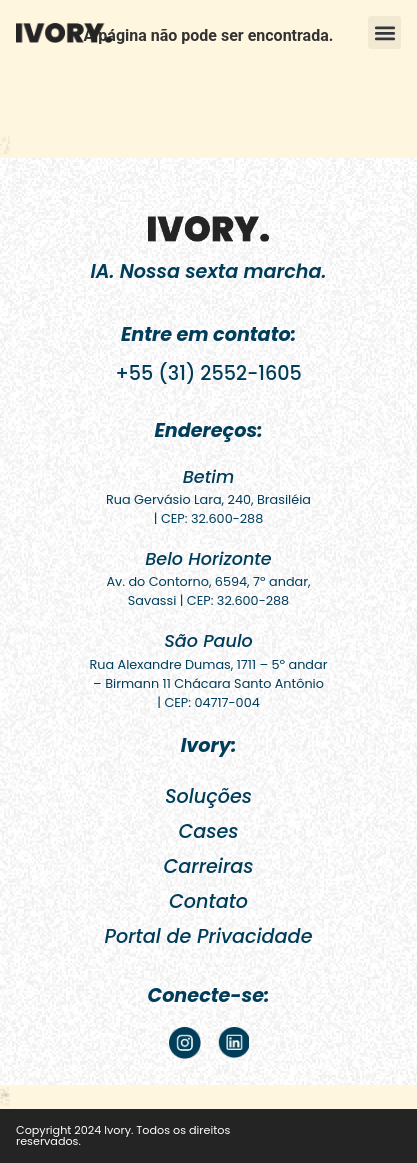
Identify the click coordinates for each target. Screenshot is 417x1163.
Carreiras (208, 866)
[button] (384, 32)
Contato (208, 901)
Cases (208, 831)
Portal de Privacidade (209, 936)
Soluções (208, 796)
